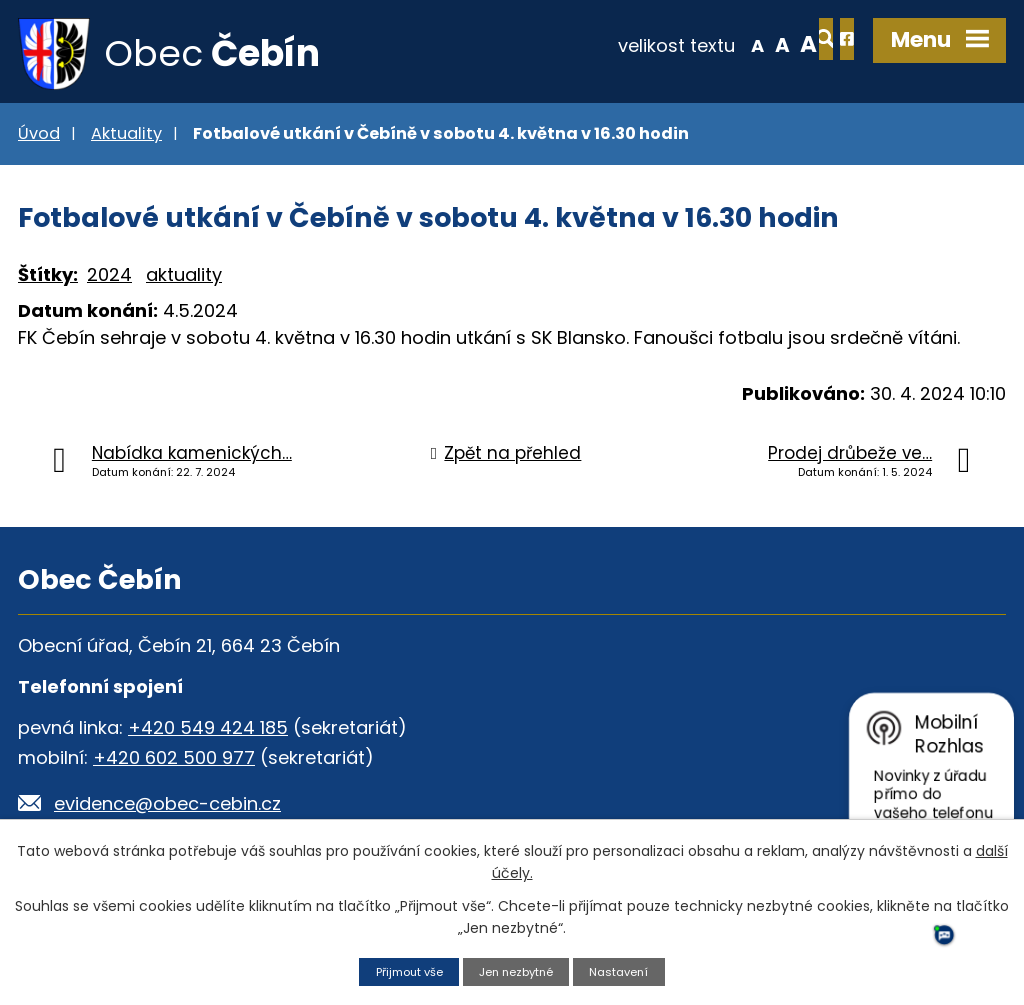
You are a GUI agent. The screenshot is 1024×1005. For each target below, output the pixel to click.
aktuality (184, 280)
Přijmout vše (399, 970)
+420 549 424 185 (208, 732)
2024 (109, 280)
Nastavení (631, 970)
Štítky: (48, 280)
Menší (684, 44)
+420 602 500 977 (174, 762)
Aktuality (126, 138)
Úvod (39, 138)
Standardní (709, 44)
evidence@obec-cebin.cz (167, 808)
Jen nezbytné (518, 970)
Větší (735, 44)
